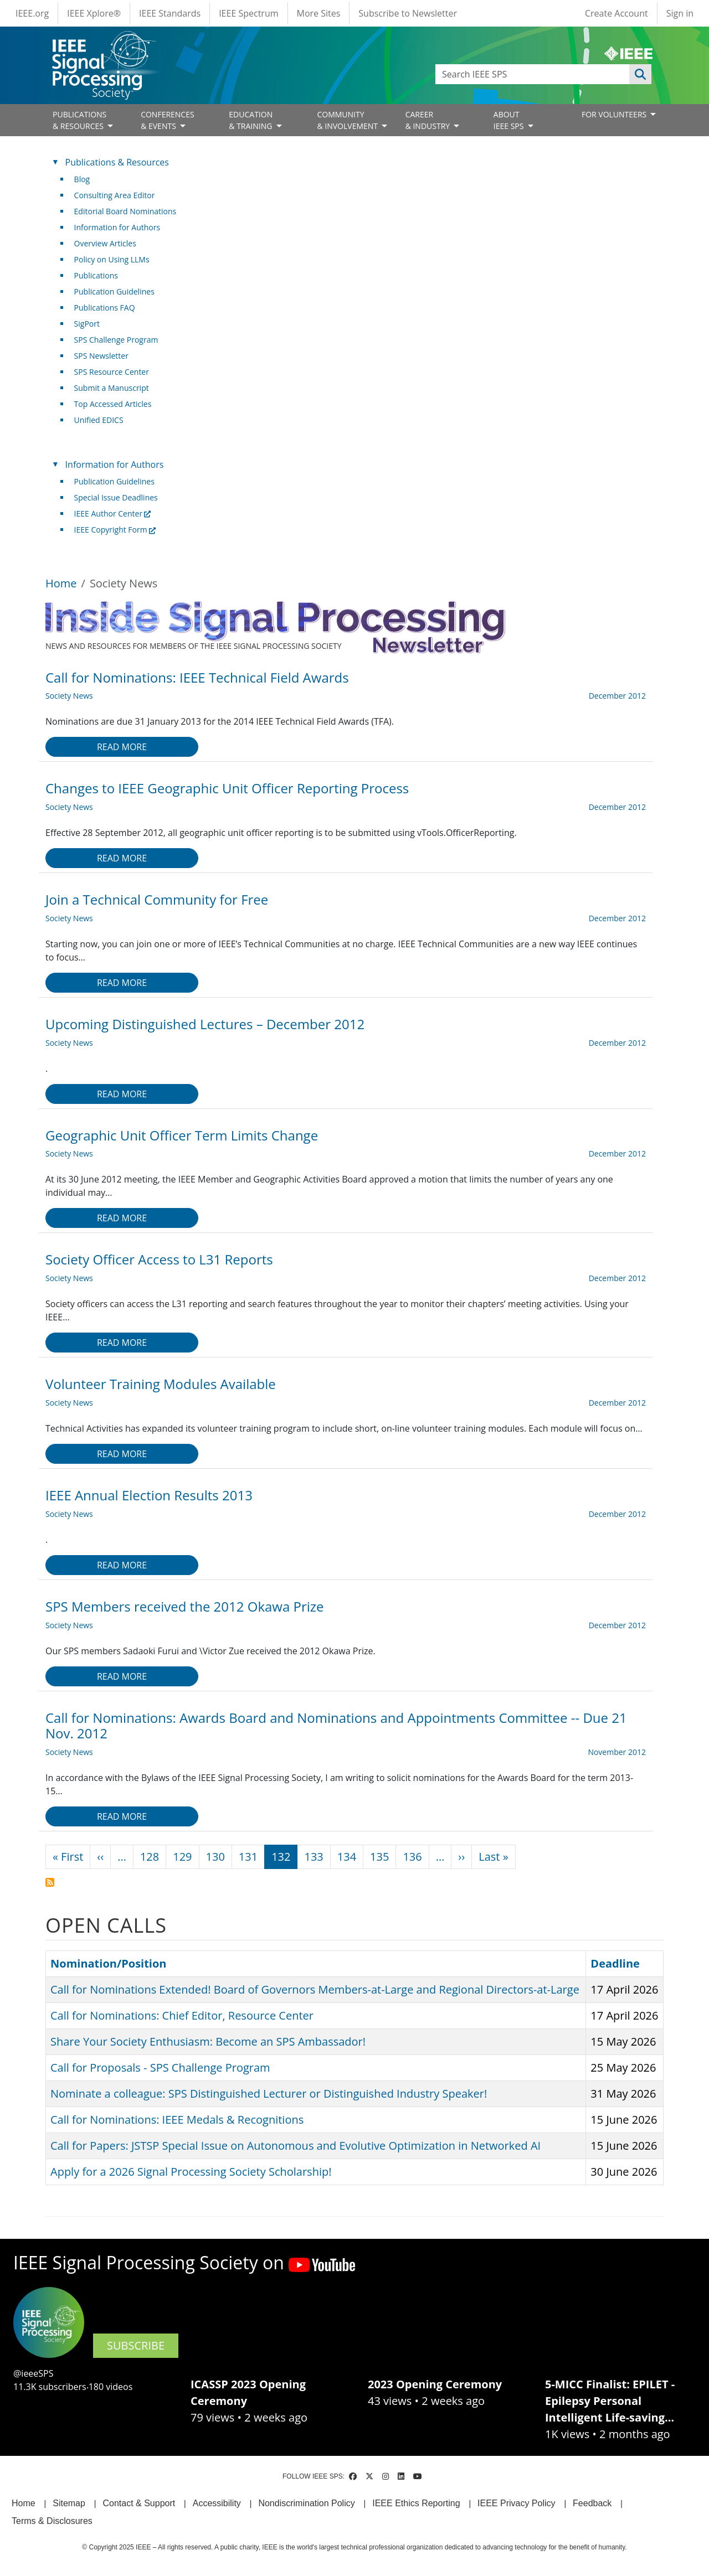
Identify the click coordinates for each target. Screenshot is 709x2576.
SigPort (87, 323)
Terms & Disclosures (52, 2521)
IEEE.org (32, 13)
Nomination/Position (108, 1963)
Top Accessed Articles (113, 404)
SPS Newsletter (101, 355)
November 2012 (617, 1752)
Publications (96, 275)
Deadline (615, 1963)
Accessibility (217, 2503)
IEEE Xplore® (94, 13)
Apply (640, 74)
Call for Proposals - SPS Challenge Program (160, 2067)
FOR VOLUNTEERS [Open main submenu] (615, 114)
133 (313, 1856)
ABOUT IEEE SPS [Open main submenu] (510, 120)
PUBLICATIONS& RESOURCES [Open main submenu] (79, 120)
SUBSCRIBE (136, 2345)
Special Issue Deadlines (116, 497)
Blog (82, 179)
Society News (69, 695)
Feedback (592, 2503)
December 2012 (617, 695)
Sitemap (69, 2503)
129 (182, 1856)
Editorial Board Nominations (125, 211)
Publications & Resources (117, 162)
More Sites (319, 13)
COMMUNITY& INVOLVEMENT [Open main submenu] (348, 120)
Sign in (679, 13)
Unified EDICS (99, 420)
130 (215, 1856)
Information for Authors (117, 227)
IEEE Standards (170, 13)
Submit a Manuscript (111, 388)
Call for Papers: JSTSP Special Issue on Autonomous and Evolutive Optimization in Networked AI (295, 2145)
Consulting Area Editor (114, 195)
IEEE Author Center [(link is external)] (112, 513)
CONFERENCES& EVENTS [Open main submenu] (167, 120)
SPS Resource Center (111, 371)
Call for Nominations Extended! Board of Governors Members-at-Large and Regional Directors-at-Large (314, 1989)
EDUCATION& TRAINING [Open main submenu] (251, 120)
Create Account (616, 13)
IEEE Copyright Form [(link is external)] (115, 529)
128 (149, 1856)
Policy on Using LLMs (112, 259)
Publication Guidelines (114, 291)
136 (412, 1856)
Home (61, 583)
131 (248, 1856)
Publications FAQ (104, 307)
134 (346, 1856)
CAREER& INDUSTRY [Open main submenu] (428, 120)
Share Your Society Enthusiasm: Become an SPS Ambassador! (208, 2041)
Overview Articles (105, 243)
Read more (122, 747)
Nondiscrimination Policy (306, 2503)
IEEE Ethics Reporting (416, 2503)
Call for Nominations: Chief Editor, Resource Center (182, 2015)
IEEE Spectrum (248, 13)
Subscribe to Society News (49, 1882)
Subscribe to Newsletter (407, 13)
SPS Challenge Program (116, 339)
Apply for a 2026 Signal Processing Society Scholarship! (190, 2171)
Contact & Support (138, 2503)
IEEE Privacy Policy (516, 2503)
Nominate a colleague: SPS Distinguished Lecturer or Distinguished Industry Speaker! (268, 2093)
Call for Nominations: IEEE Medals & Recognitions (177, 2119)
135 (379, 1856)
